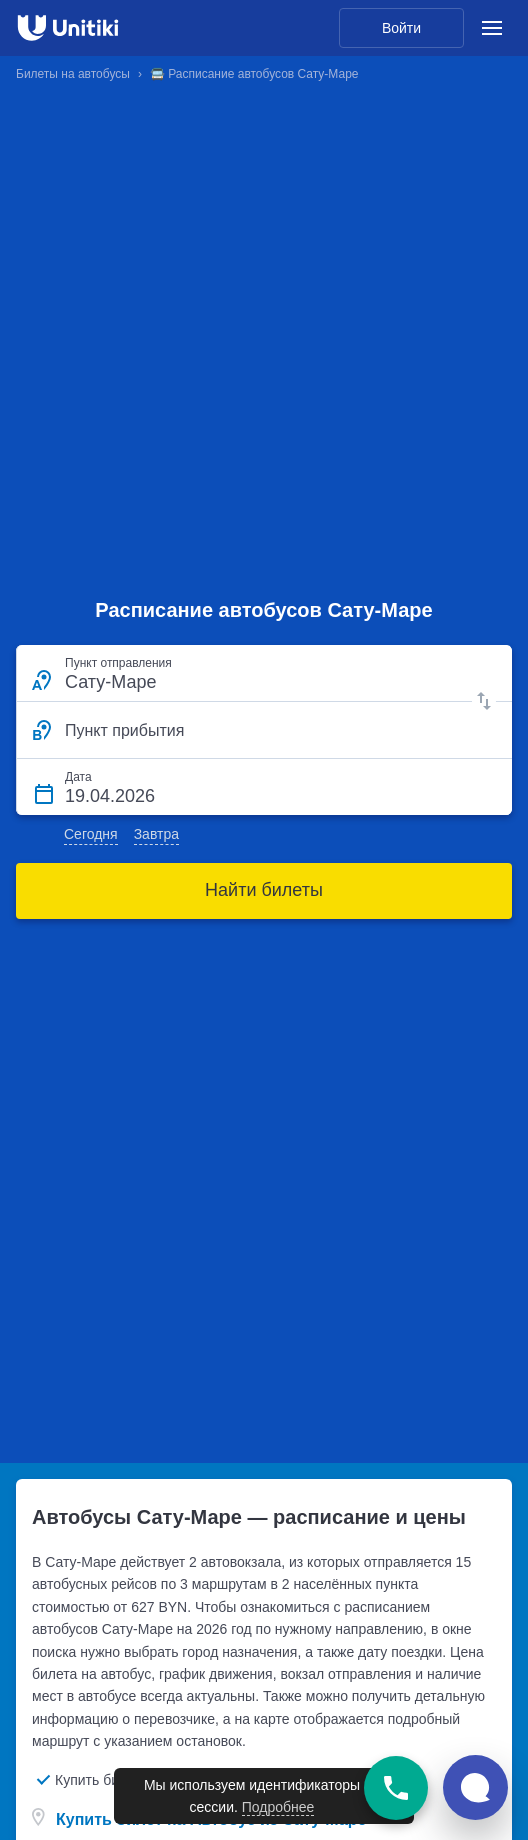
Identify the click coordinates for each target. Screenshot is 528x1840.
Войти (401, 28)
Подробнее (278, 1807)
